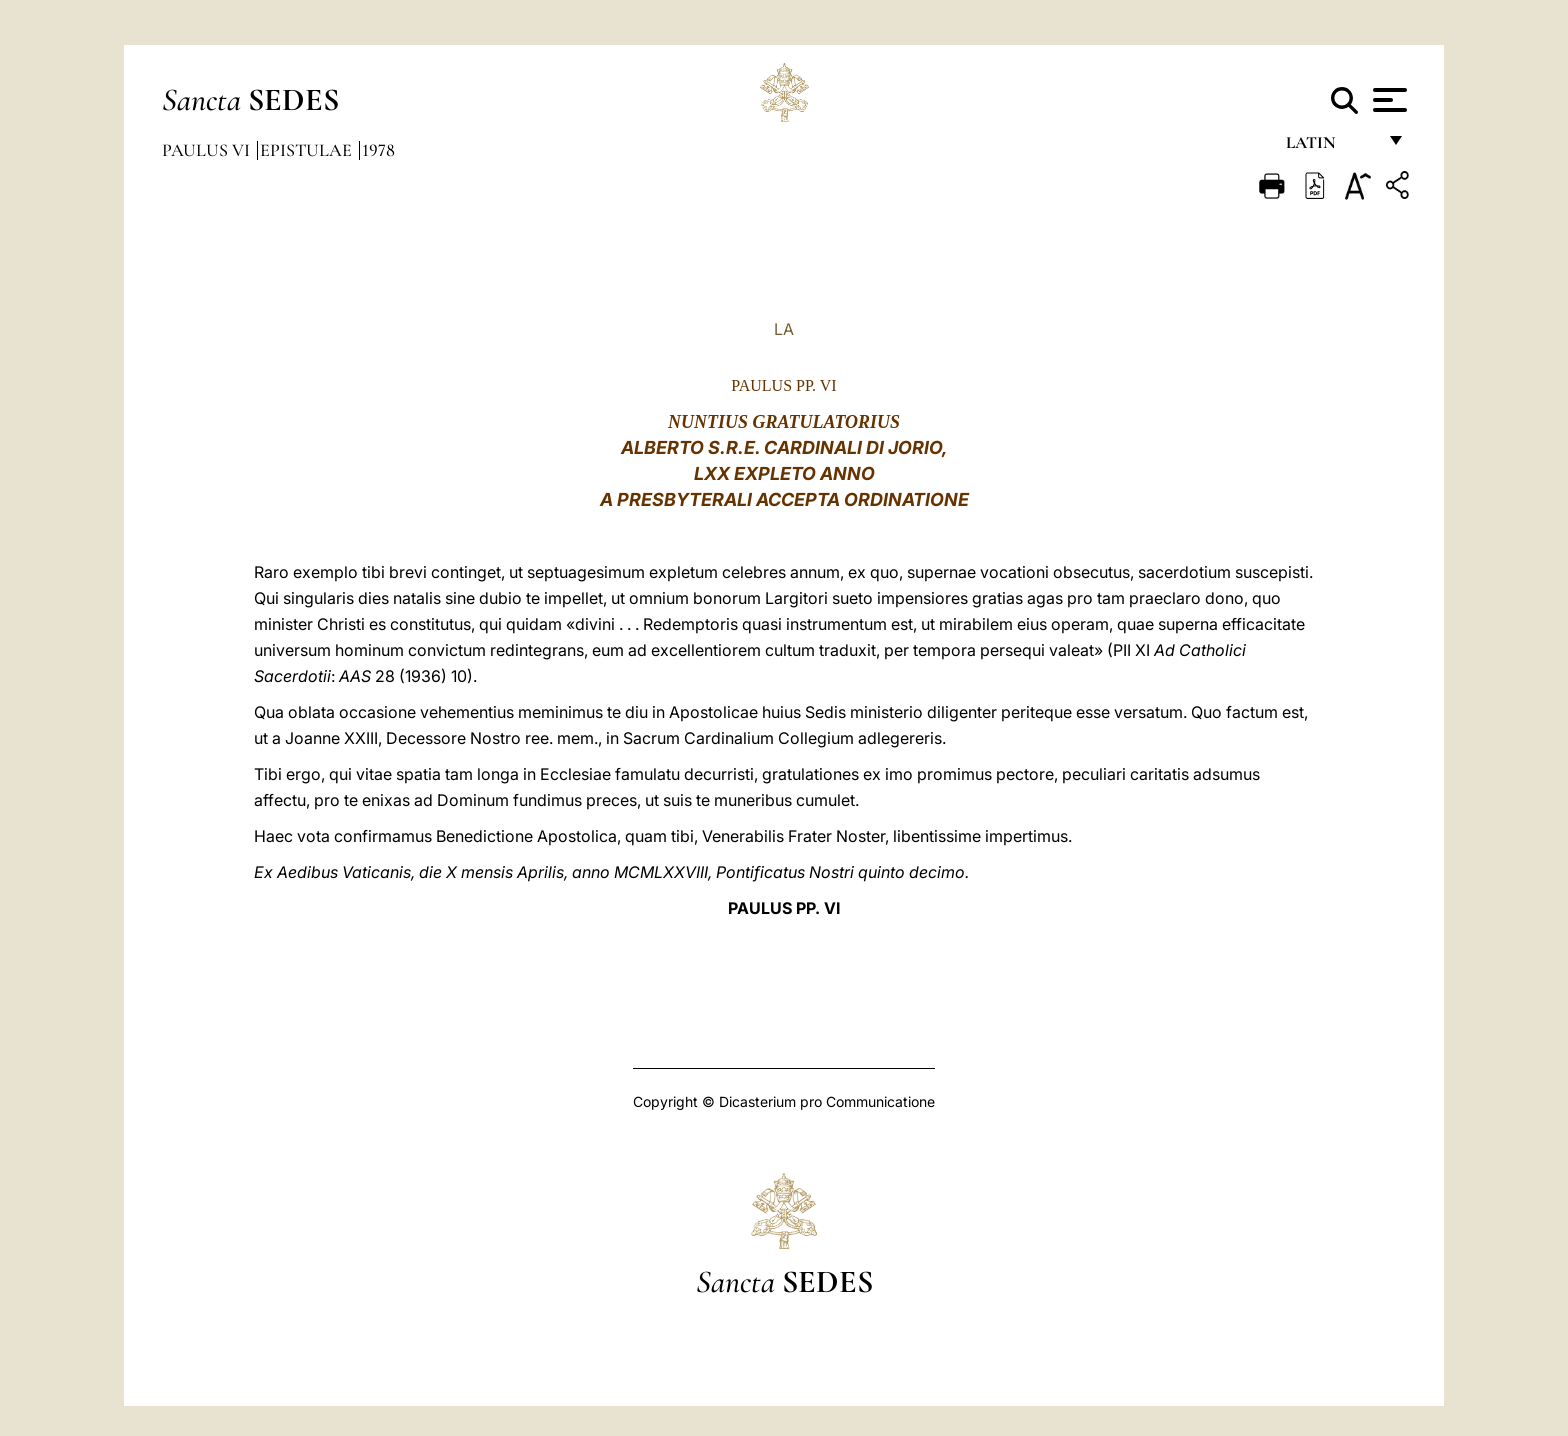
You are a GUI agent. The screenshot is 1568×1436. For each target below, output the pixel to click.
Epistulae (308, 150)
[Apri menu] (1387, 100)
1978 (378, 150)
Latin (1330, 147)
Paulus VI (208, 150)
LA (784, 329)
